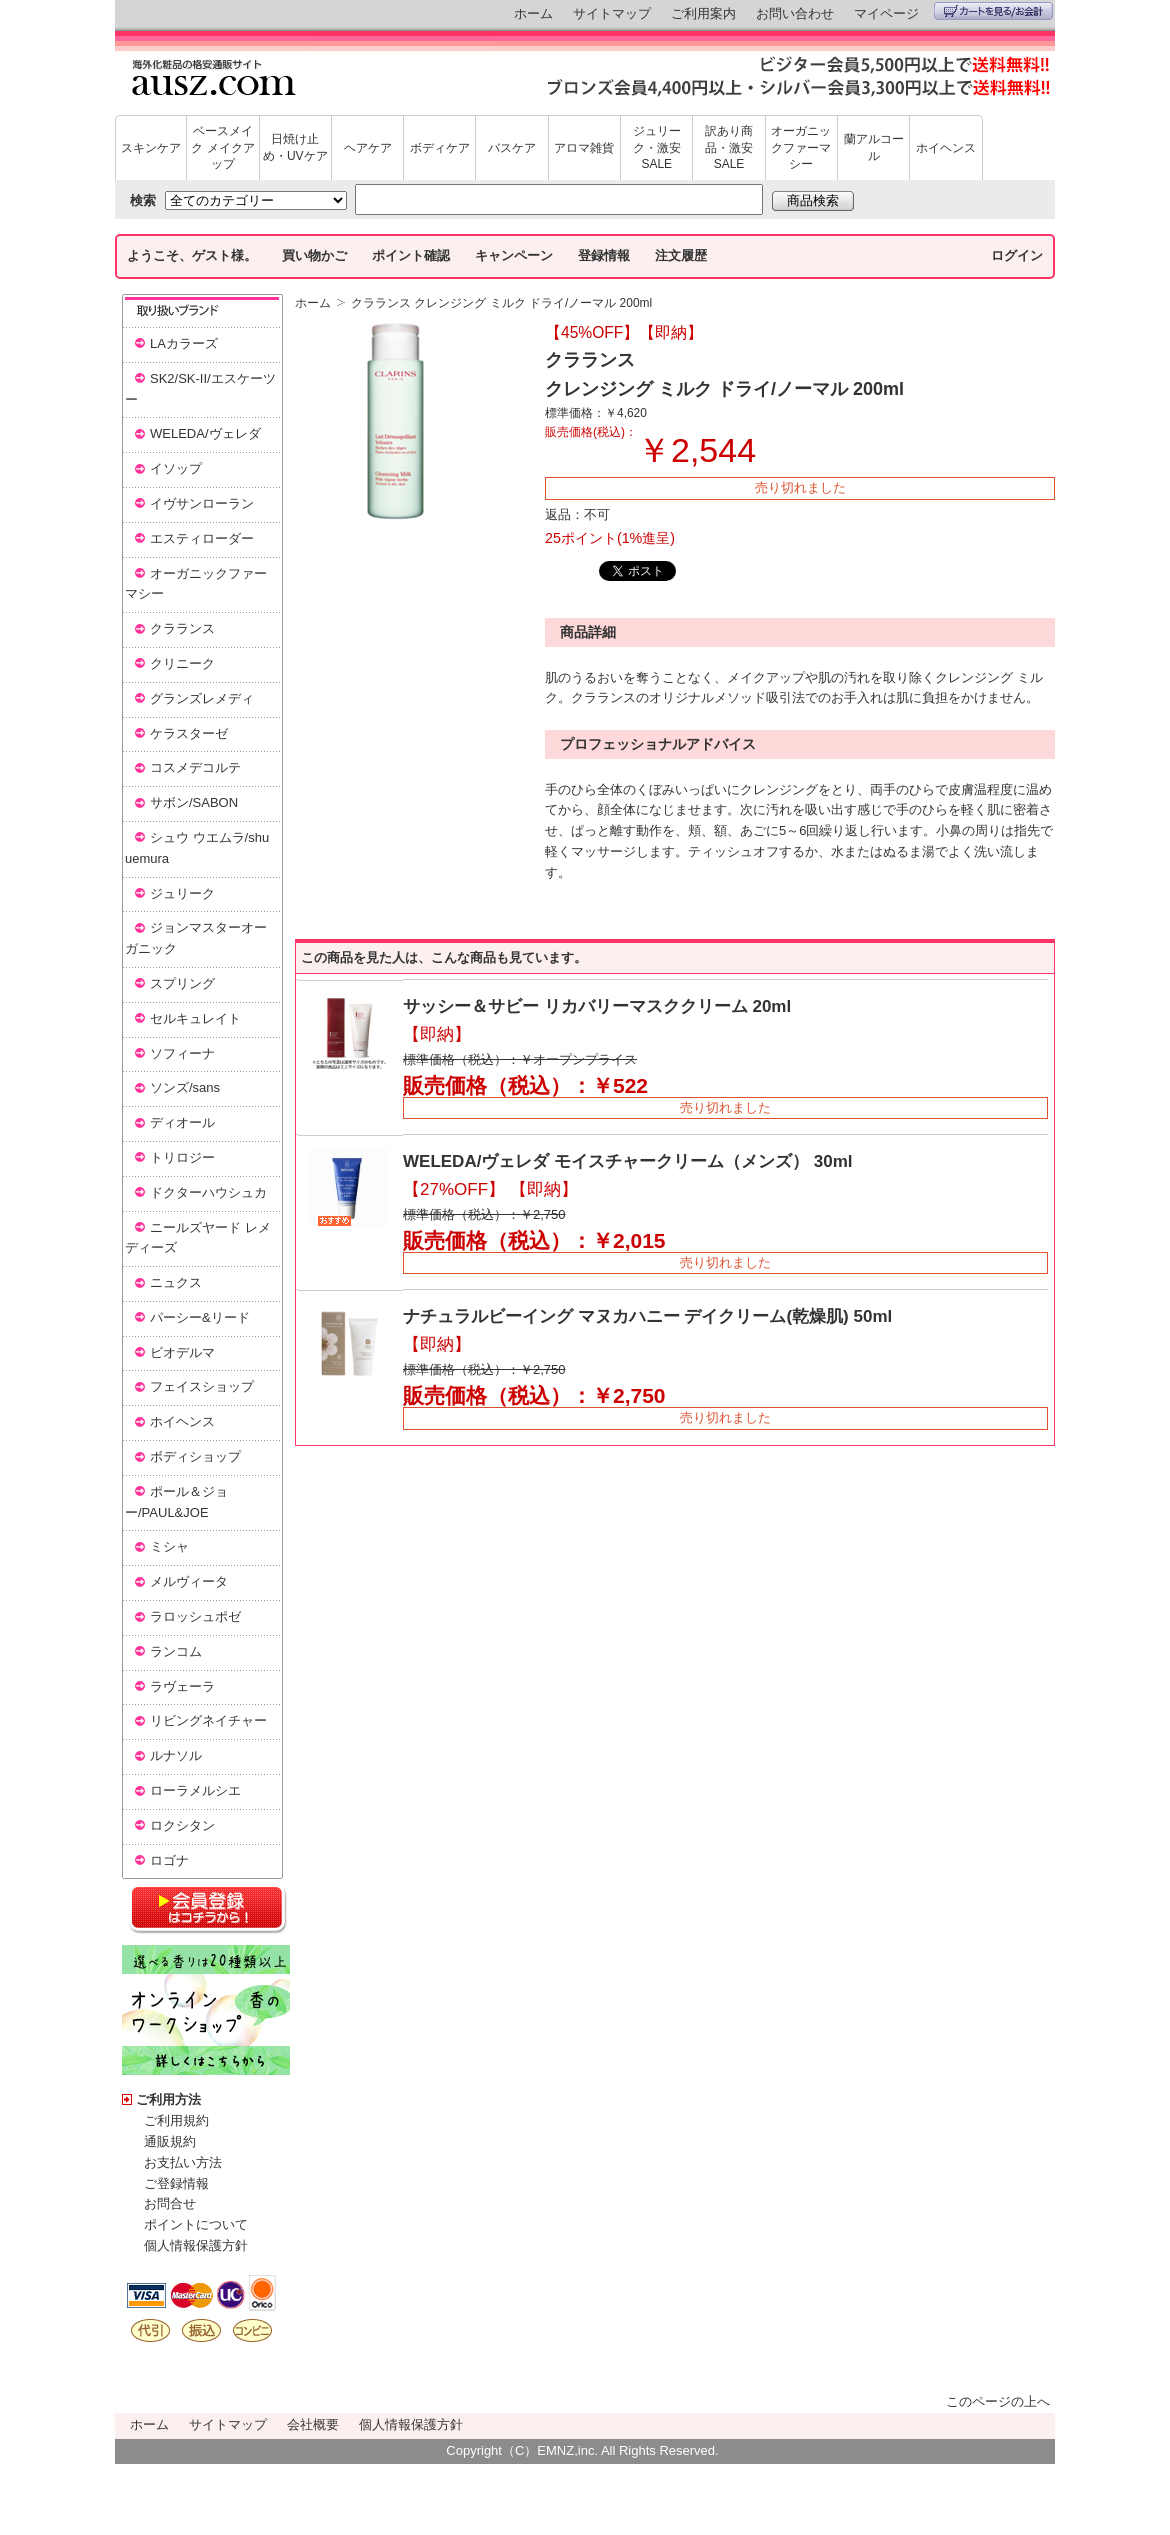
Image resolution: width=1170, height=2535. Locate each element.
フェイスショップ (202, 1386)
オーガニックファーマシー (801, 148)
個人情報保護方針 (196, 2245)
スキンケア (151, 148)
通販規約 (170, 2141)
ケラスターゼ (189, 733)
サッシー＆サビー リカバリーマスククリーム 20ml (597, 1006)
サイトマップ (612, 13)
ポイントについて (196, 2224)
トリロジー (182, 1157)
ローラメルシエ (195, 1790)
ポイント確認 (411, 255)
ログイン (1017, 255)
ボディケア (440, 148)
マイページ (886, 13)
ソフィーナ (182, 1053)
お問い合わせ (795, 13)
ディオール (182, 1122)
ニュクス (176, 1282)
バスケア (512, 148)
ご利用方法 (168, 2099)
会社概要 (313, 2424)
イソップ (176, 468)
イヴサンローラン (202, 503)
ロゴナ (169, 1860)
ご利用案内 (703, 13)
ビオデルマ (182, 1352)
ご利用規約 (176, 2120)
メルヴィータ (189, 1581)
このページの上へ (998, 2401)
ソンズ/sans (185, 1087)
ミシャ (169, 1546)
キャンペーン (514, 255)
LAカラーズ (184, 343)
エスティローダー (202, 538)
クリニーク (182, 663)
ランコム (176, 1651)
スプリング (182, 983)
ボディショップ (195, 1456)
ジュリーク (182, 893)
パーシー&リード (200, 1317)
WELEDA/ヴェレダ (205, 433)
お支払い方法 (183, 2162)
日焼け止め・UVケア (295, 147)
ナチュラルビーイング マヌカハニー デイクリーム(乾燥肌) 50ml (647, 1316)
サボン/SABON (194, 802)
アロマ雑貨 (584, 148)
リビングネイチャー (208, 1720)
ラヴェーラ (182, 1686)
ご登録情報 (176, 2183)
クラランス (182, 628)
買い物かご (314, 255)
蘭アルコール (874, 147)
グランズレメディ (202, 698)
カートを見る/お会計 (993, 11)
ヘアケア (368, 148)
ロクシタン (182, 1825)
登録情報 (604, 255)
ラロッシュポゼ (195, 1616)
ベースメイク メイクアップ (222, 148)
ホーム (533, 13)
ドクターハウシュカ (208, 1192)
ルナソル (176, 1755)
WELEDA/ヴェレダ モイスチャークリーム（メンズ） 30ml (628, 1161)
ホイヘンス (946, 148)
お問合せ (170, 2203)
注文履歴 (681, 255)
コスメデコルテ (195, 767)
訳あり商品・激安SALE (729, 148)
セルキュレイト (195, 1018)
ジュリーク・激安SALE (657, 148)
